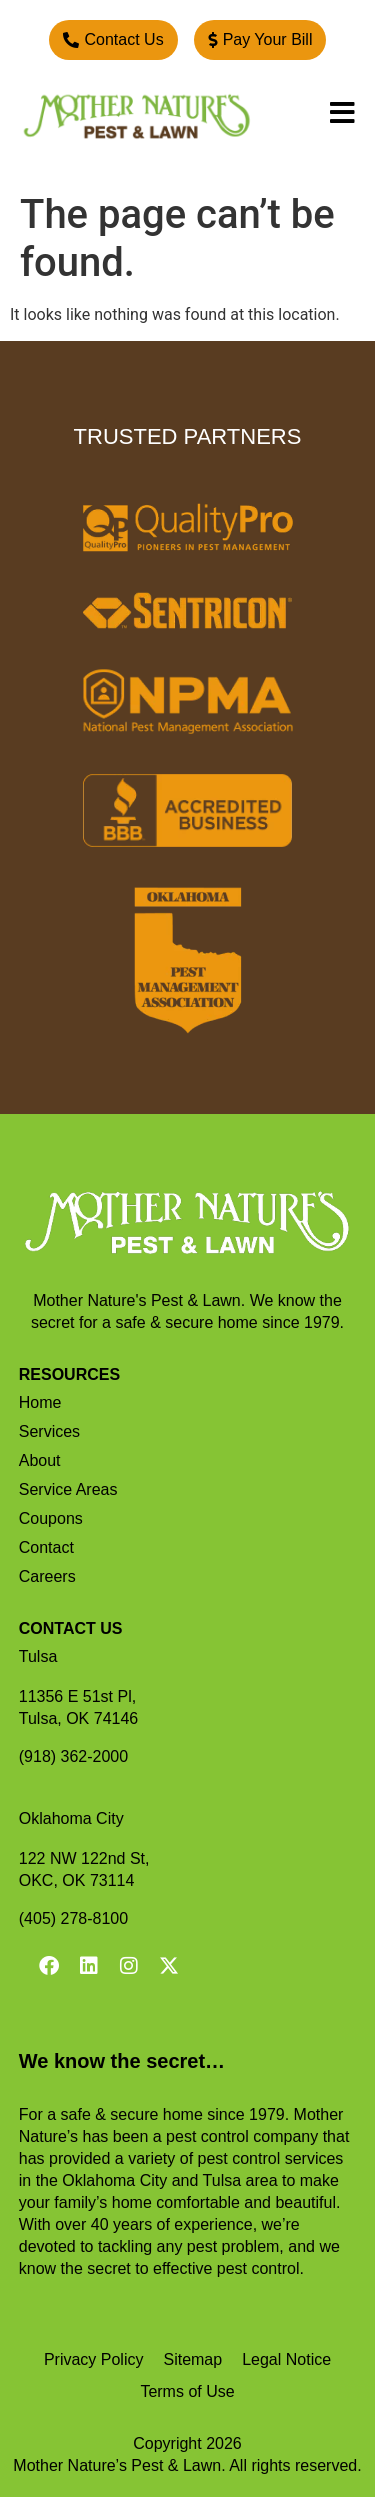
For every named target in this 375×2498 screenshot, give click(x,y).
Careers (47, 1576)
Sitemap (192, 2359)
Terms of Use (187, 2391)
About (40, 1460)
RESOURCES (69, 1374)
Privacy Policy (94, 2359)
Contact (46, 1547)
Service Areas (68, 1489)
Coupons (51, 1518)
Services (49, 1431)
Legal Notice (286, 2359)
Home (40, 1402)
